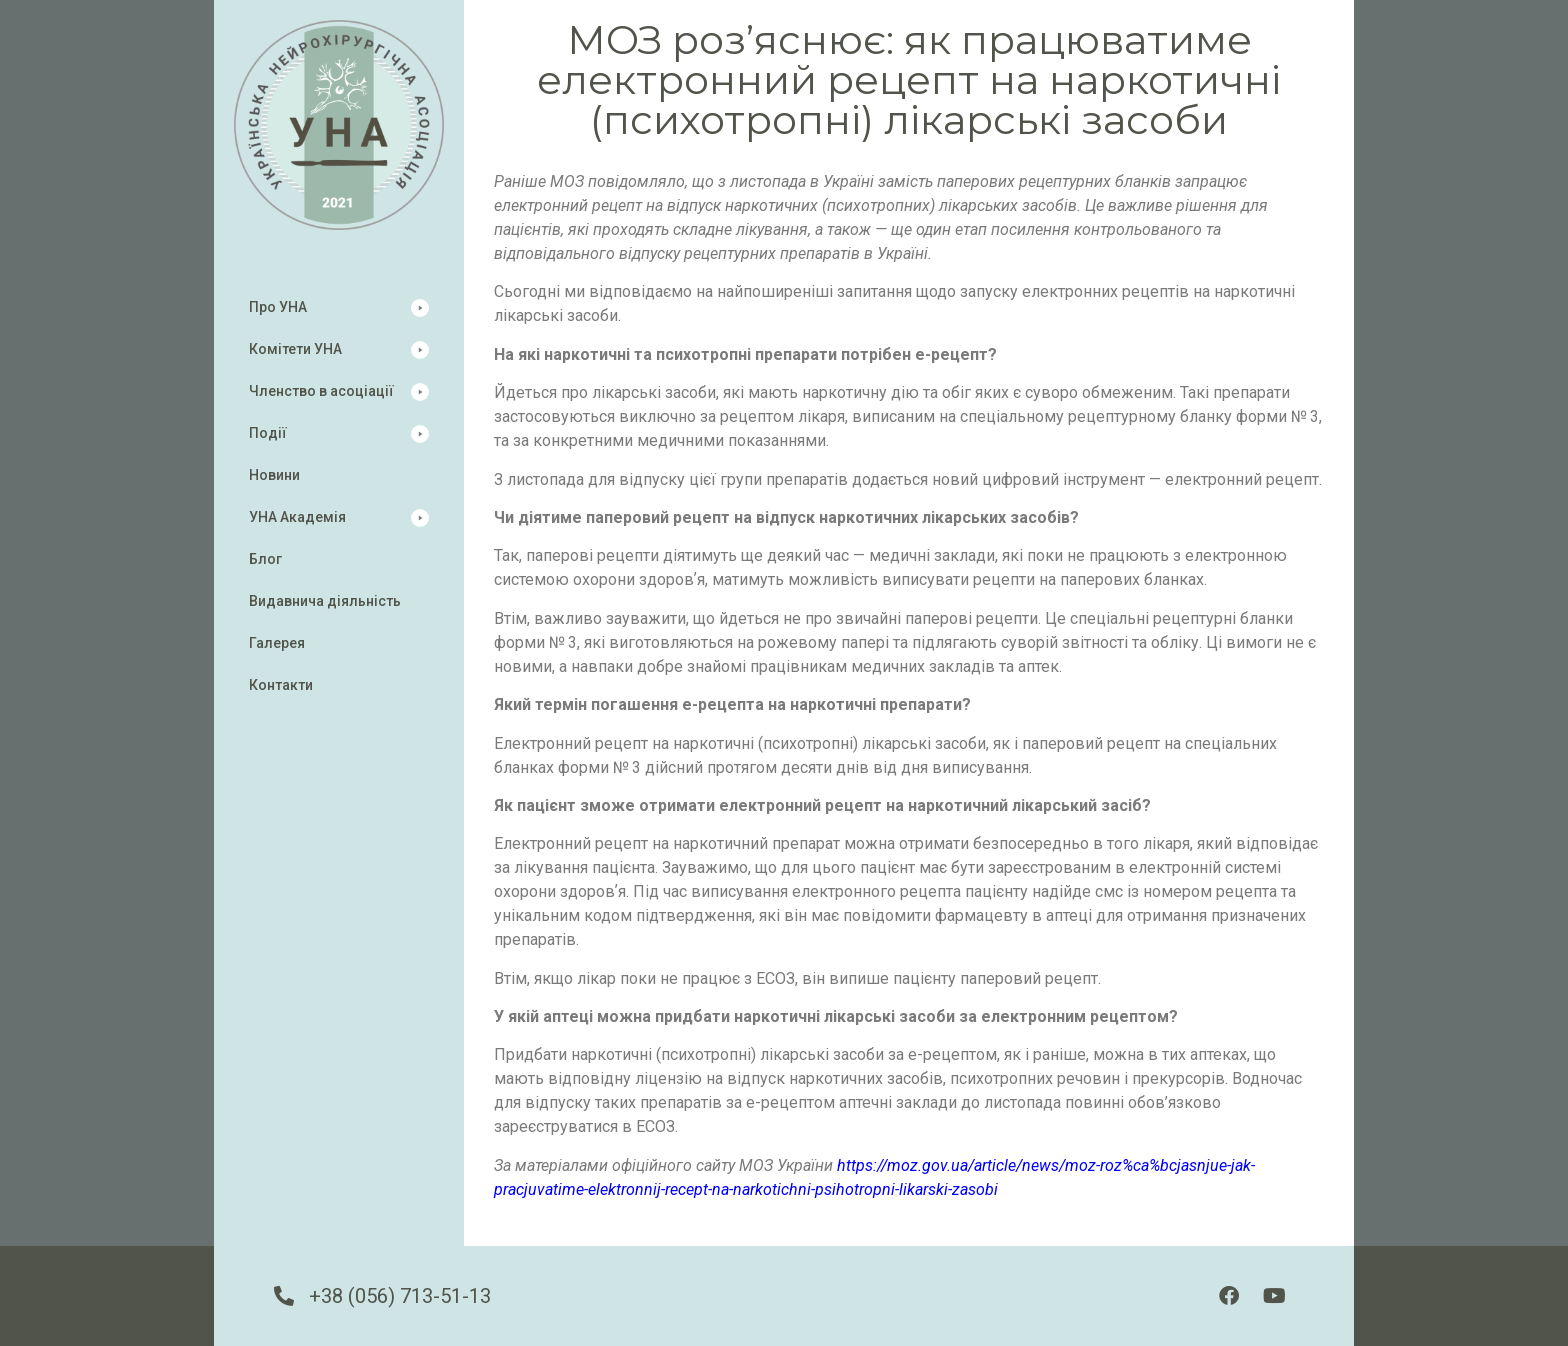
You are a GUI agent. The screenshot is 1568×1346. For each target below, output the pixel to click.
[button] (339, 307)
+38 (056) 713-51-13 (400, 1296)
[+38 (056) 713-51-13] (284, 1296)
